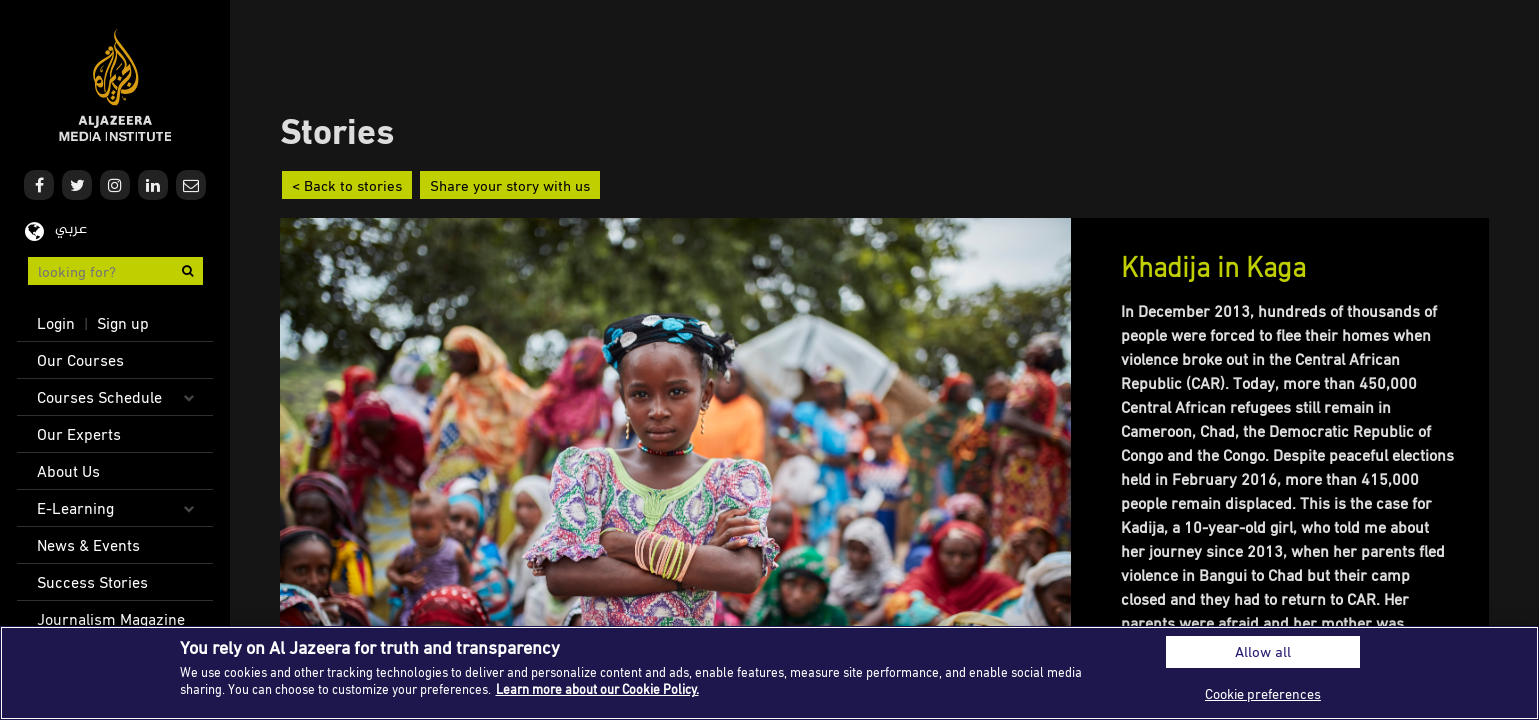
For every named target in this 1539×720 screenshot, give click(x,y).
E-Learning (75, 508)
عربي (71, 229)
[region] (769, 673)
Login (56, 323)
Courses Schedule (99, 397)
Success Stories (92, 582)
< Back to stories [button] (347, 185)
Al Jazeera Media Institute (115, 85)
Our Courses (80, 360)
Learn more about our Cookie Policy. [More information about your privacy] (597, 689)
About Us (68, 471)
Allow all (1263, 651)
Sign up (123, 323)
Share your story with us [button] (510, 185)
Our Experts (79, 434)
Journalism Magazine (111, 619)
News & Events (88, 545)
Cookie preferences (1263, 693)
